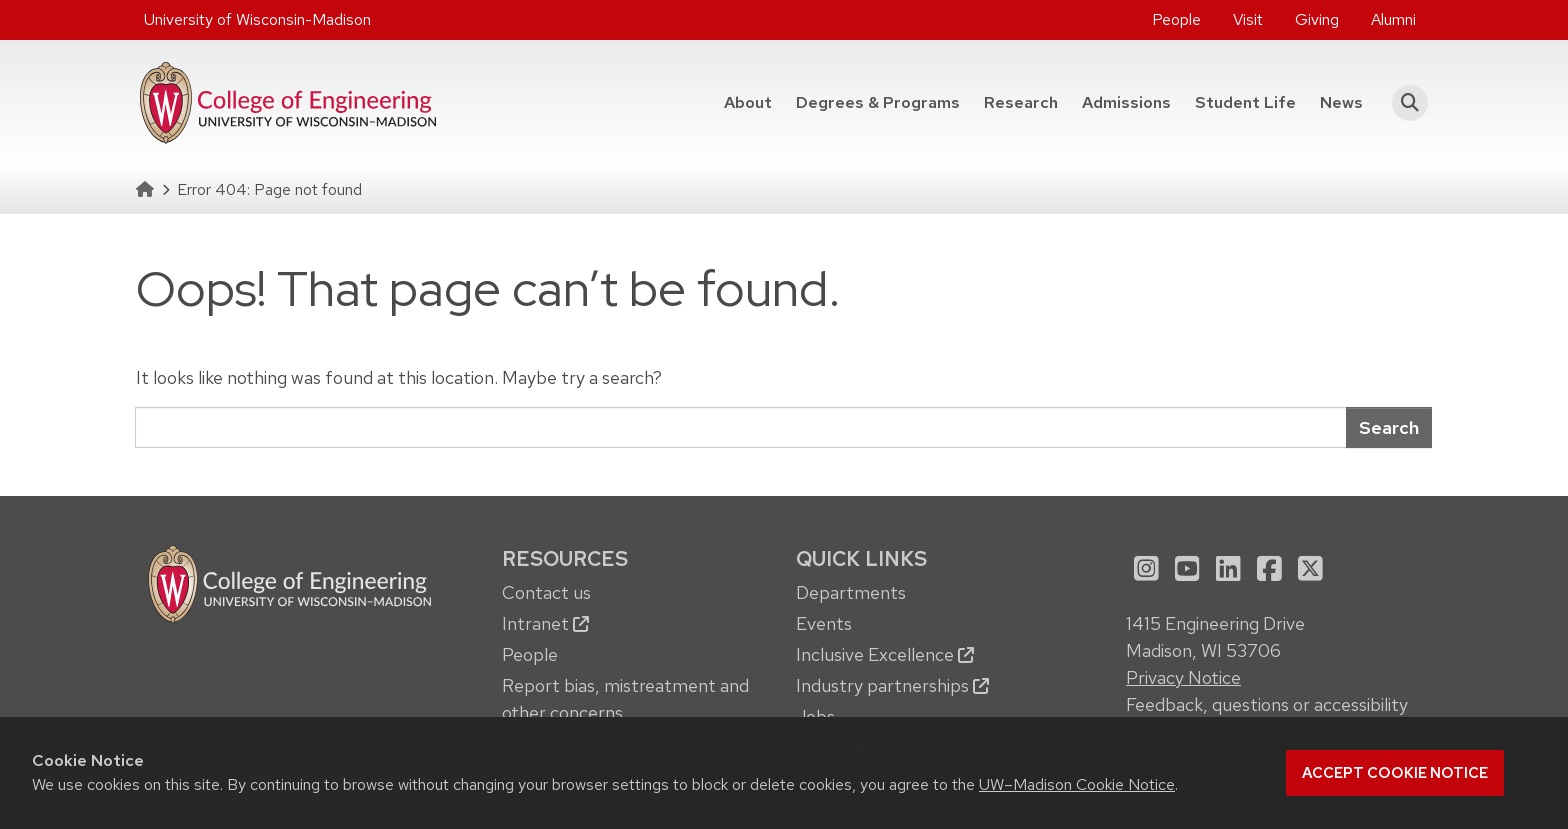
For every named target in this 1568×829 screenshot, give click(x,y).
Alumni (1393, 19)
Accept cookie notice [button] (1395, 773)
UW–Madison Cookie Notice (1077, 784)
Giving (1317, 19)
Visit (1248, 19)
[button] (1403, 103)
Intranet (545, 623)
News (1341, 102)
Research (1021, 102)
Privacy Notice (1183, 677)
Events (824, 623)
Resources (565, 558)
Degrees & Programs (878, 102)
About (748, 102)
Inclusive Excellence (885, 654)
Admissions (1126, 102)
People (1176, 19)
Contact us (546, 592)
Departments (851, 592)
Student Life (1245, 102)
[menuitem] (1176, 20)
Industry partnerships (892, 685)
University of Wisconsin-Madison (257, 19)
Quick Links (861, 558)
